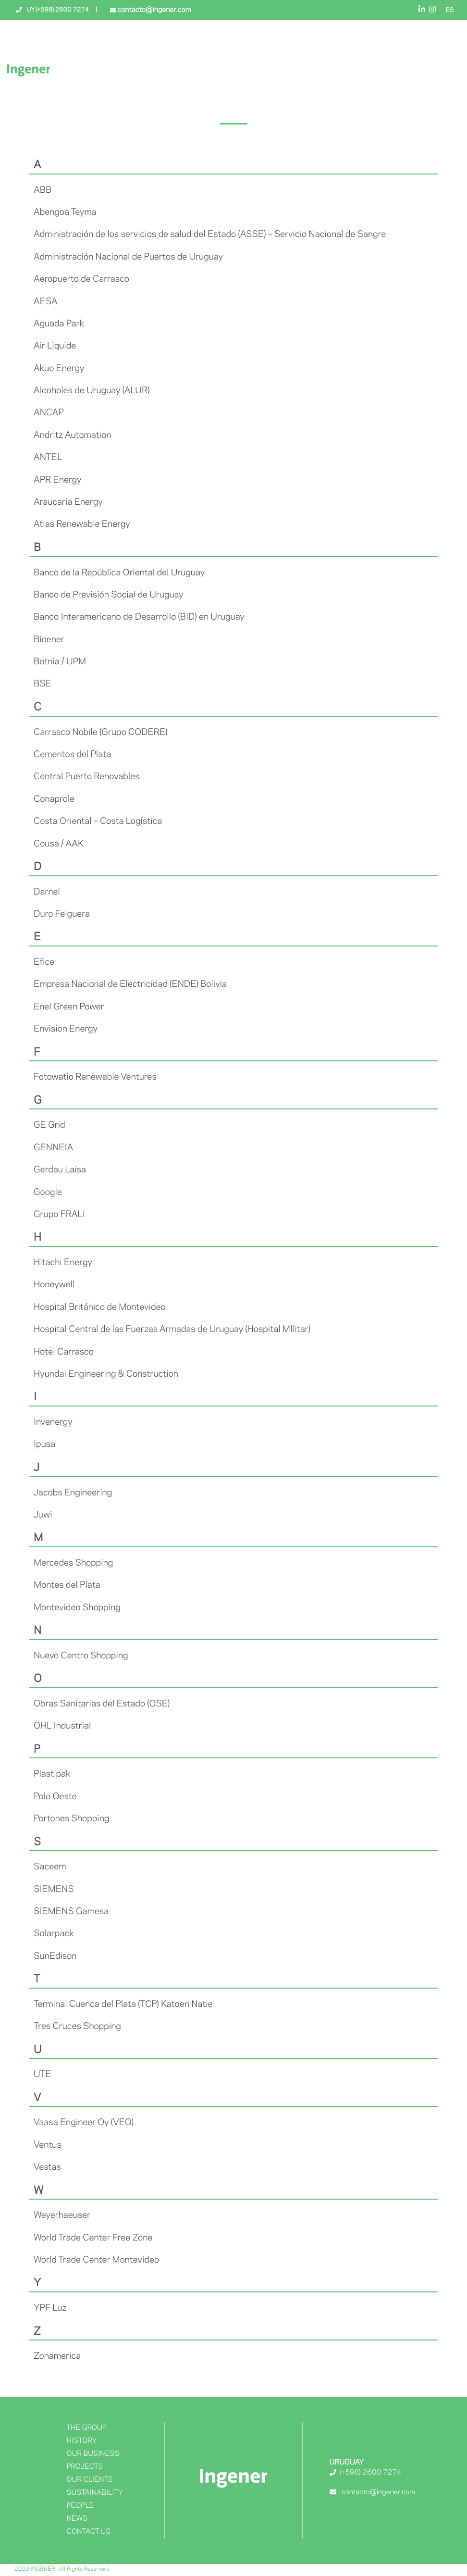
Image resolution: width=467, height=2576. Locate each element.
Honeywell (54, 1285)
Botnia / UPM (60, 662)
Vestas (47, 2167)
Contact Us (88, 2531)
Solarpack (54, 1933)
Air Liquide (55, 346)
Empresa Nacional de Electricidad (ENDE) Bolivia (130, 984)
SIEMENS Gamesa (71, 1911)
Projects (84, 2467)
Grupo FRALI (59, 1214)
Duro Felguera (62, 914)
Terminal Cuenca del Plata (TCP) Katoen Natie (123, 2004)
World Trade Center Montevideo (96, 2260)
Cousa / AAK (59, 844)
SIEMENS (54, 1889)
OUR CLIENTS (89, 2479)
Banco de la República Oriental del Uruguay (119, 573)
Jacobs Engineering (73, 1493)
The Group (86, 2428)
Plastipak (52, 1774)
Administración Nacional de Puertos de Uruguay (128, 257)
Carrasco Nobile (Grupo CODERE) (100, 732)
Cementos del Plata (72, 754)
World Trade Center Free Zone (93, 2238)
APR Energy (58, 480)
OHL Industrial (62, 1726)
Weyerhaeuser (62, 2215)
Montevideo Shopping (77, 1608)
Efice (44, 962)
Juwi (43, 1515)
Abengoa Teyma (65, 212)
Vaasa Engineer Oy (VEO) (84, 2122)
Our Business (92, 2454)
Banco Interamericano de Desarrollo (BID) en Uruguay (139, 617)
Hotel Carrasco (64, 1352)
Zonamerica (57, 2356)
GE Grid (49, 1125)
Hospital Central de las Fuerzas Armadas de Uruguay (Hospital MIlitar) (172, 1329)
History (81, 2441)
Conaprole (54, 799)
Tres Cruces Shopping (77, 2026)
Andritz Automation (72, 435)
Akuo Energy (59, 368)
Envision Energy (66, 1029)
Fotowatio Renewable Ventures (95, 1077)
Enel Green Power (69, 1007)
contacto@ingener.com (153, 10)
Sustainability (94, 2492)
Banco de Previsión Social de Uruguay (109, 595)
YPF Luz (50, 2308)
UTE (42, 2074)
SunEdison (55, 1956)
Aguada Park (59, 324)
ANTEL (48, 457)
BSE (42, 684)
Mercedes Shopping (73, 1563)
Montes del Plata (67, 1585)
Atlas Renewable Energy (82, 524)
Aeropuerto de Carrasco (81, 279)
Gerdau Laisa (60, 1170)
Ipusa (44, 1444)
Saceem (50, 1867)
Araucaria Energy (68, 502)
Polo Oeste (55, 1796)
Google (48, 1192)
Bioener (49, 639)
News (76, 2518)
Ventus (47, 2145)
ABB (42, 190)
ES (449, 10)
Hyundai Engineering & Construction (106, 1374)
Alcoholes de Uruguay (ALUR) (91, 390)
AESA (46, 302)
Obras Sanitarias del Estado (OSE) (102, 1704)
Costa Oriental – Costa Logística (98, 821)
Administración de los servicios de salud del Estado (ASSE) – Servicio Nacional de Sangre (210, 234)
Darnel (47, 892)
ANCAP (49, 413)
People (80, 2505)
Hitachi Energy (63, 1262)
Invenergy (53, 1422)
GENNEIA (53, 1148)
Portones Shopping (71, 1819)
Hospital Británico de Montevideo (100, 1307)
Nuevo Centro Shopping (81, 1656)
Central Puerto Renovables (87, 776)
